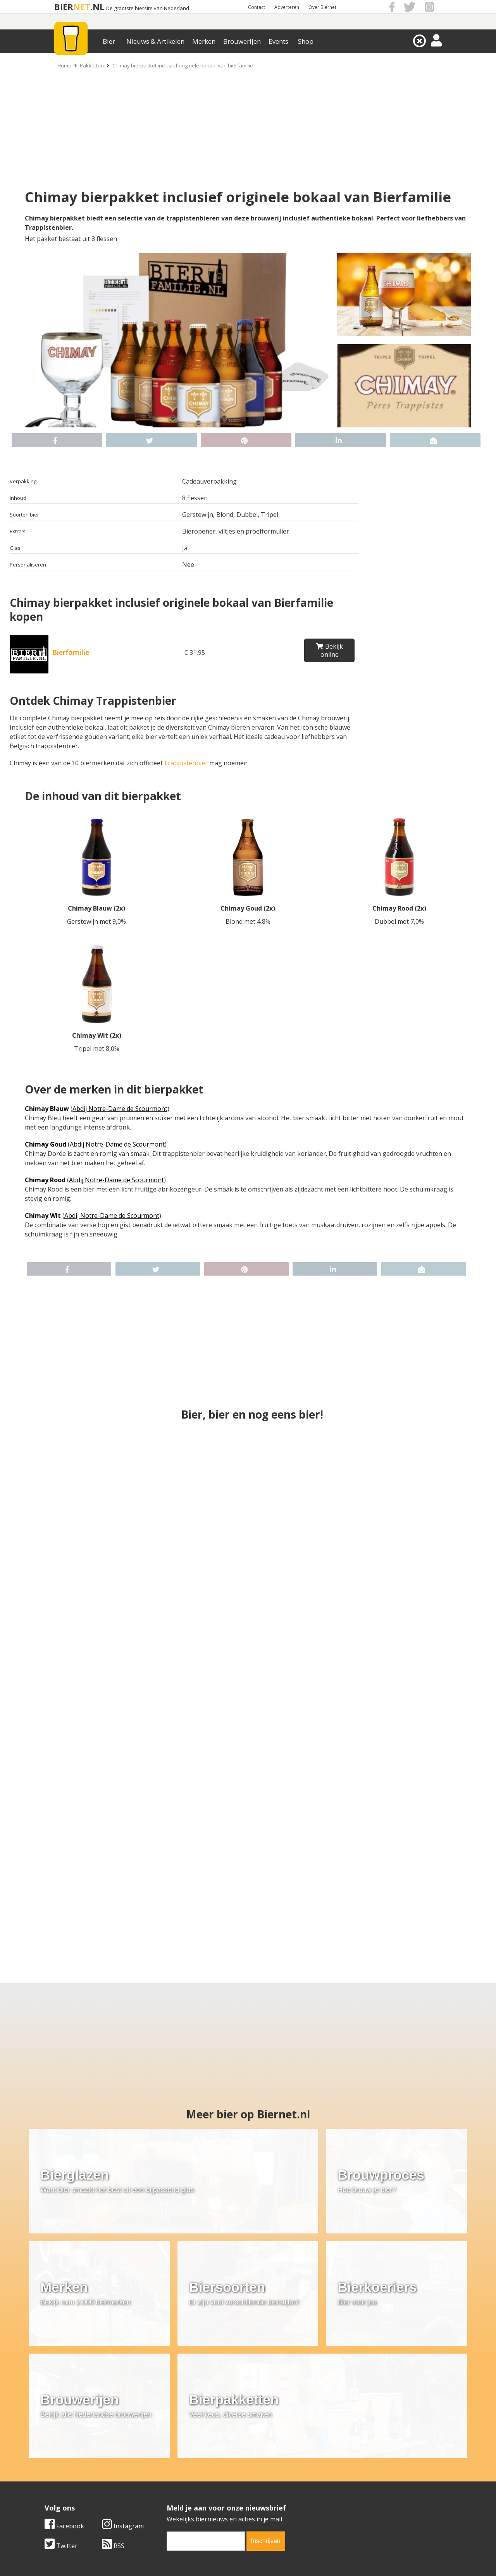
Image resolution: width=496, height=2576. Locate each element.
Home (64, 65)
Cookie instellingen (72, 2497)
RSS (276, 2408)
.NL (97, 6)
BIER (63, 6)
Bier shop (194, 2488)
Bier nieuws (197, 2479)
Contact (256, 7)
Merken (203, 41)
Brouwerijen (242, 41)
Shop (305, 41)
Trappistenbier (186, 763)
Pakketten (92, 65)
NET (81, 6)
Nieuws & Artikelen (155, 41)
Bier (109, 41)
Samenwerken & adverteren (85, 2488)
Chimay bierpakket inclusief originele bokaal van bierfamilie (182, 65)
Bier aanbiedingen (207, 2471)
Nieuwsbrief (333, 2497)
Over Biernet (322, 7)
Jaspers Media (287, 2556)
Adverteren (286, 7)
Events (278, 41)
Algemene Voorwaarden (351, 2462)
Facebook (227, 2388)
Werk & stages (66, 2479)
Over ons (58, 2462)
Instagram (286, 2388)
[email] (368, 2403)
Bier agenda (197, 2497)
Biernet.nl (202, 2556)
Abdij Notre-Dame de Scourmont (119, 1108)
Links (323, 2479)
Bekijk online (329, 650)
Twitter (223, 2408)
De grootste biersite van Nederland (147, 8)
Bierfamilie (70, 652)
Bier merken (198, 2462)
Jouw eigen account (344, 2488)
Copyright (330, 2471)
